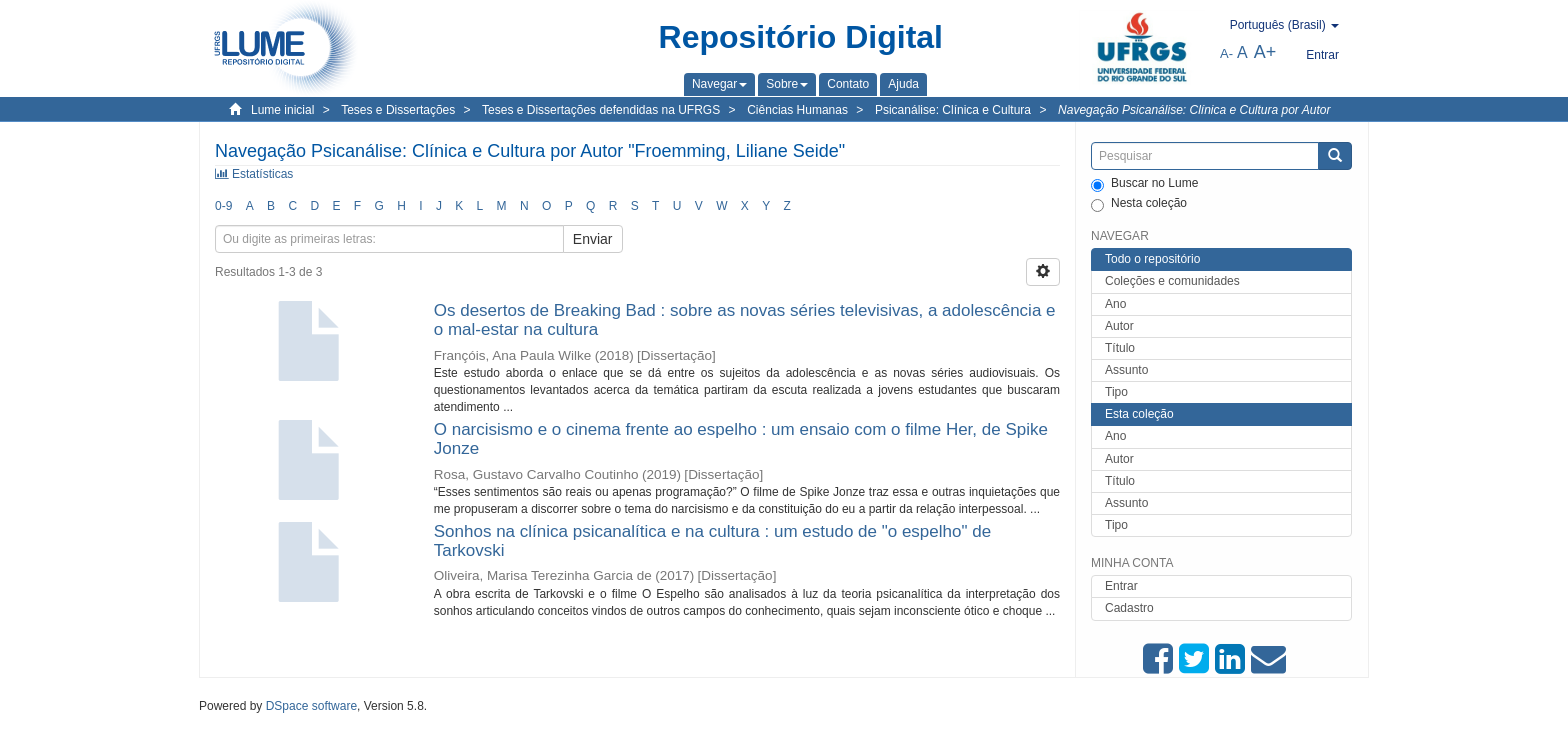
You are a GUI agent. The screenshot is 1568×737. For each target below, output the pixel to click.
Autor (1119, 326)
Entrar (1121, 586)
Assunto (1126, 370)
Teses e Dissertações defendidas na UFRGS (601, 110)
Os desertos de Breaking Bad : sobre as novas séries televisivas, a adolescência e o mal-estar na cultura (745, 320)
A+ (1265, 52)
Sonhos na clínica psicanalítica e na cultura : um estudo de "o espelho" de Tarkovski (712, 541)
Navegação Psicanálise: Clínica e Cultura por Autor (1194, 110)
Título (1120, 348)
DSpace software (311, 706)
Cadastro (1129, 608)
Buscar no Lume (1144, 184)
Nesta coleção (1139, 204)
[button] (719, 84)
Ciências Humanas (797, 110)
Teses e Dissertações (398, 110)
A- (1226, 53)
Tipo (1116, 392)
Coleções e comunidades (1172, 281)
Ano (1115, 304)
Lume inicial (282, 110)
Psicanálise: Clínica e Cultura (953, 110)
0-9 (223, 206)
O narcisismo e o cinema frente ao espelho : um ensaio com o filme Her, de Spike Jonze (741, 439)
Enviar (593, 239)
